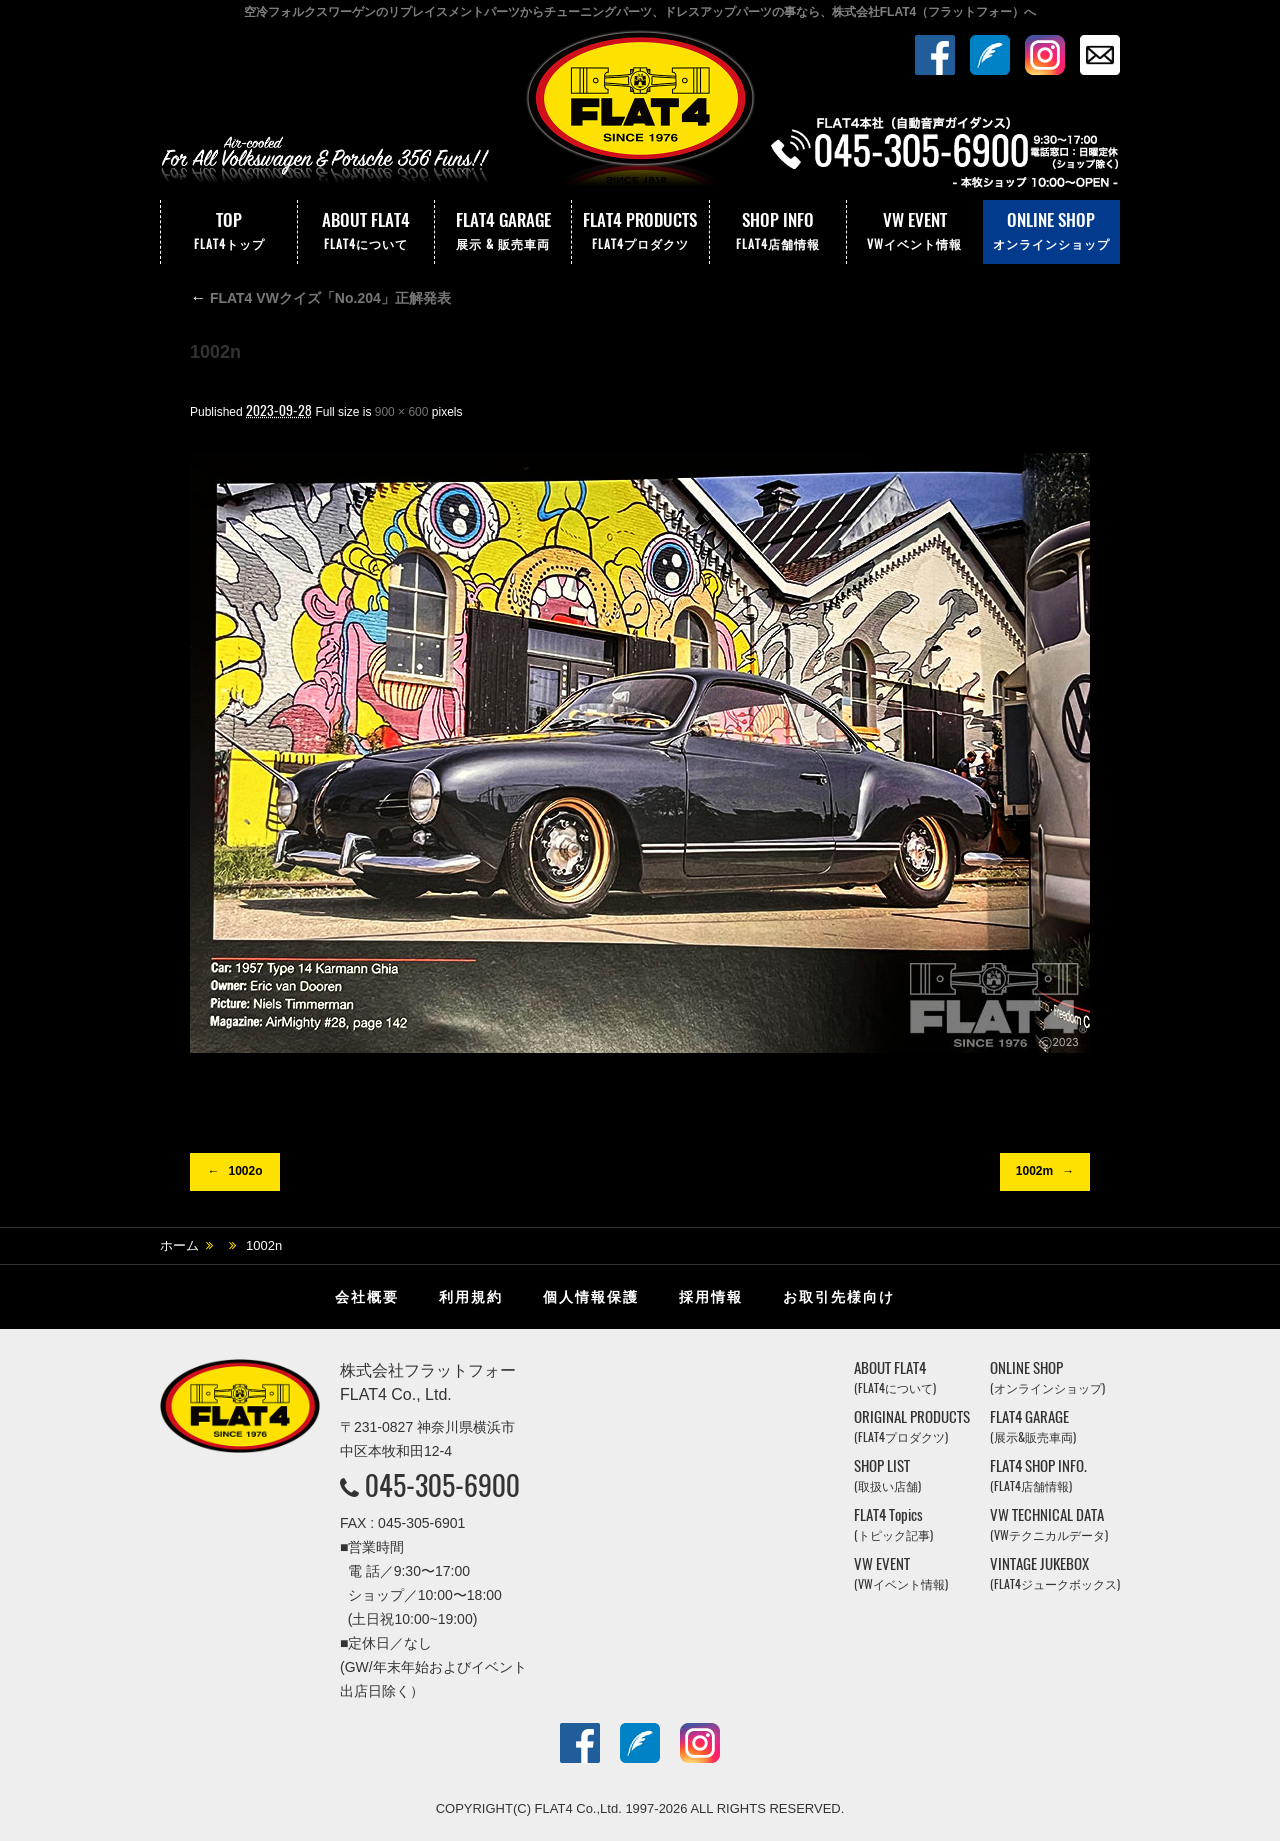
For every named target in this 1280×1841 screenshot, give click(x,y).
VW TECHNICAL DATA (1049, 1524)
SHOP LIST (887, 1475)
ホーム (179, 1245)
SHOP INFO (778, 232)
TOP (229, 232)
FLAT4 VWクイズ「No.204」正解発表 (320, 298)
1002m (1034, 1171)
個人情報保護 (591, 1297)
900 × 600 (402, 412)
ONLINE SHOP (1051, 232)
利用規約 (471, 1297)
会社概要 (367, 1297)
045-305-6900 (442, 1485)
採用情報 (711, 1297)
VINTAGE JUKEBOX (1055, 1573)
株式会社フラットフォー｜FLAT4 (640, 113)
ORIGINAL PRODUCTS (912, 1426)
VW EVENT (915, 232)
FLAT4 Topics (893, 1524)
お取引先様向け (839, 1297)
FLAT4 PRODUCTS (640, 232)
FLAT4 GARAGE (503, 232)
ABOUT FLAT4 (366, 232)
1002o (245, 1171)
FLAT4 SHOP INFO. (1038, 1475)
